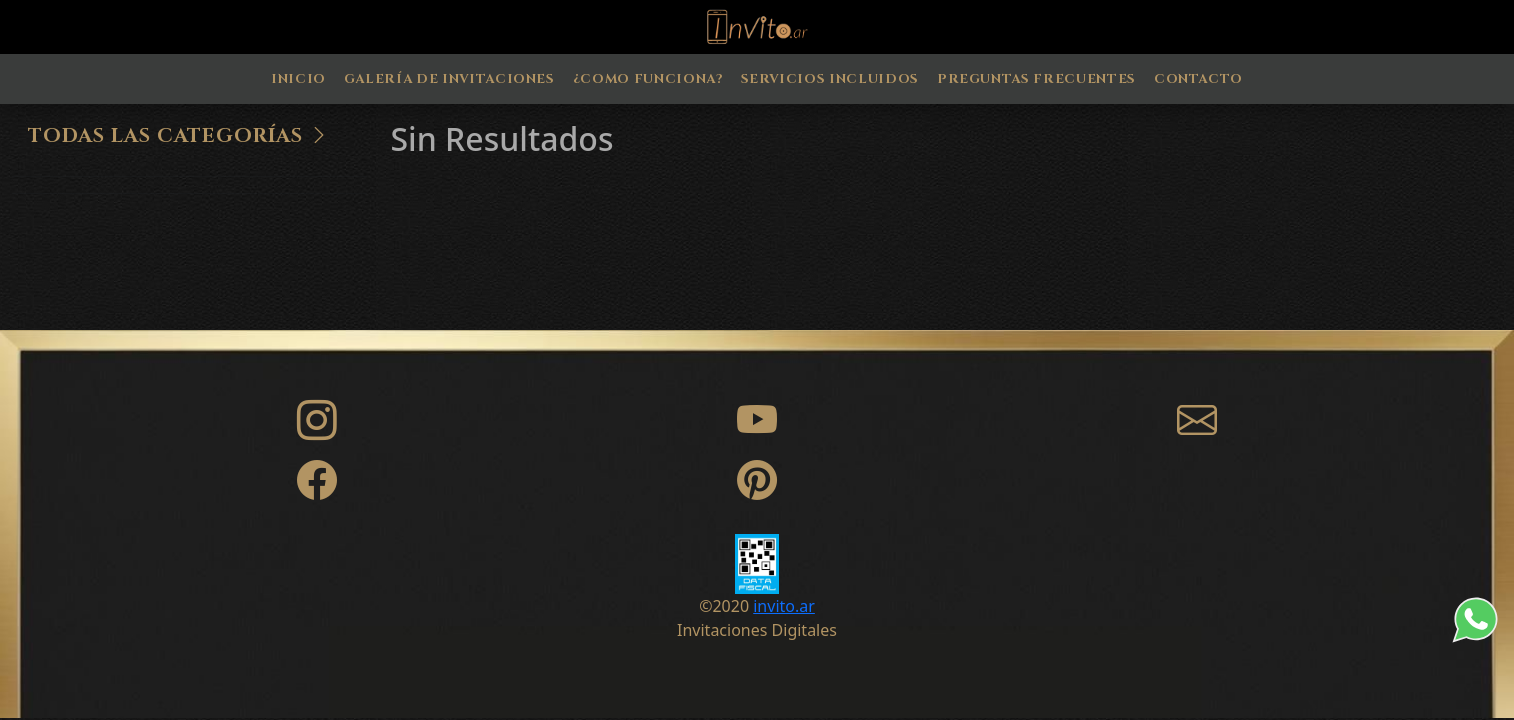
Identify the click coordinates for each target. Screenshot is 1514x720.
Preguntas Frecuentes (1036, 79)
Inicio (298, 79)
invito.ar (784, 606)
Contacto (1198, 79)
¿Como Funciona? (648, 79)
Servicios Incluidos (830, 79)
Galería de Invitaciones (449, 79)
